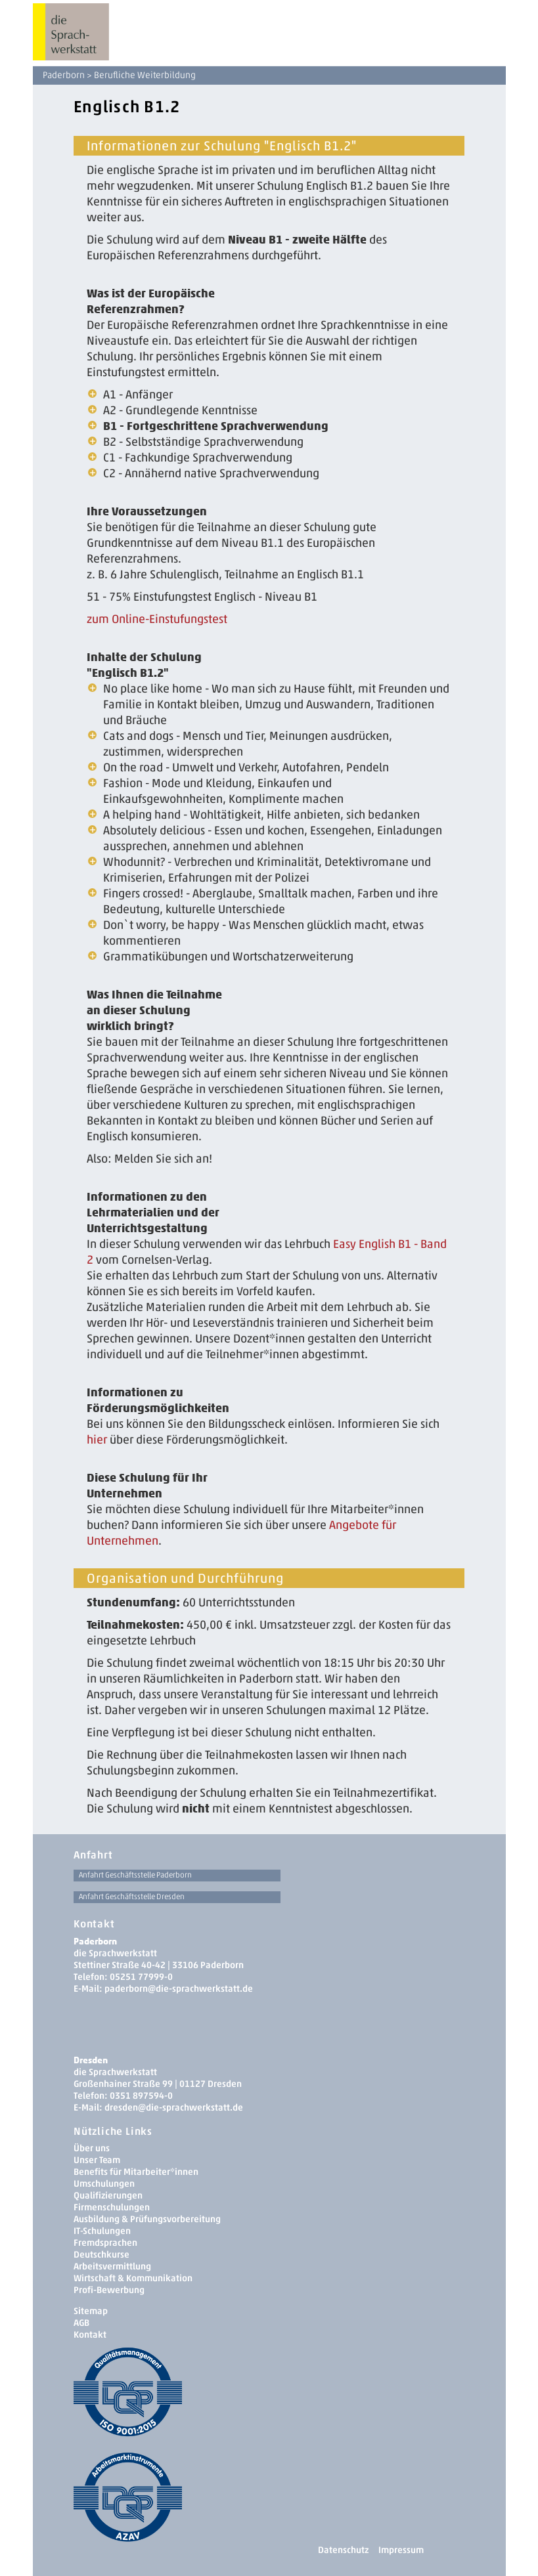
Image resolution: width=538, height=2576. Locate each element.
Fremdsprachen (105, 2242)
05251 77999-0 (141, 1977)
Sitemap (91, 2311)
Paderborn (64, 75)
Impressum (401, 2550)
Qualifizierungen (108, 2195)
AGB (81, 2323)
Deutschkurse (101, 2254)
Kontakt (90, 2334)
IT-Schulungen (102, 2231)
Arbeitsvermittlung (112, 2266)
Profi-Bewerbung (109, 2290)
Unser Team (97, 2160)
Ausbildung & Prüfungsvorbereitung (147, 2219)
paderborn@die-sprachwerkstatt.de (178, 1988)
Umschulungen (104, 2183)
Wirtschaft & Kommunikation (133, 2278)
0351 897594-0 (141, 2095)
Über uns (92, 2148)
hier (97, 1439)
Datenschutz (343, 2550)
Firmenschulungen (112, 2207)
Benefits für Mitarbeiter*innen (136, 2172)
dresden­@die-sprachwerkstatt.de (173, 2107)
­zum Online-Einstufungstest (157, 619)
